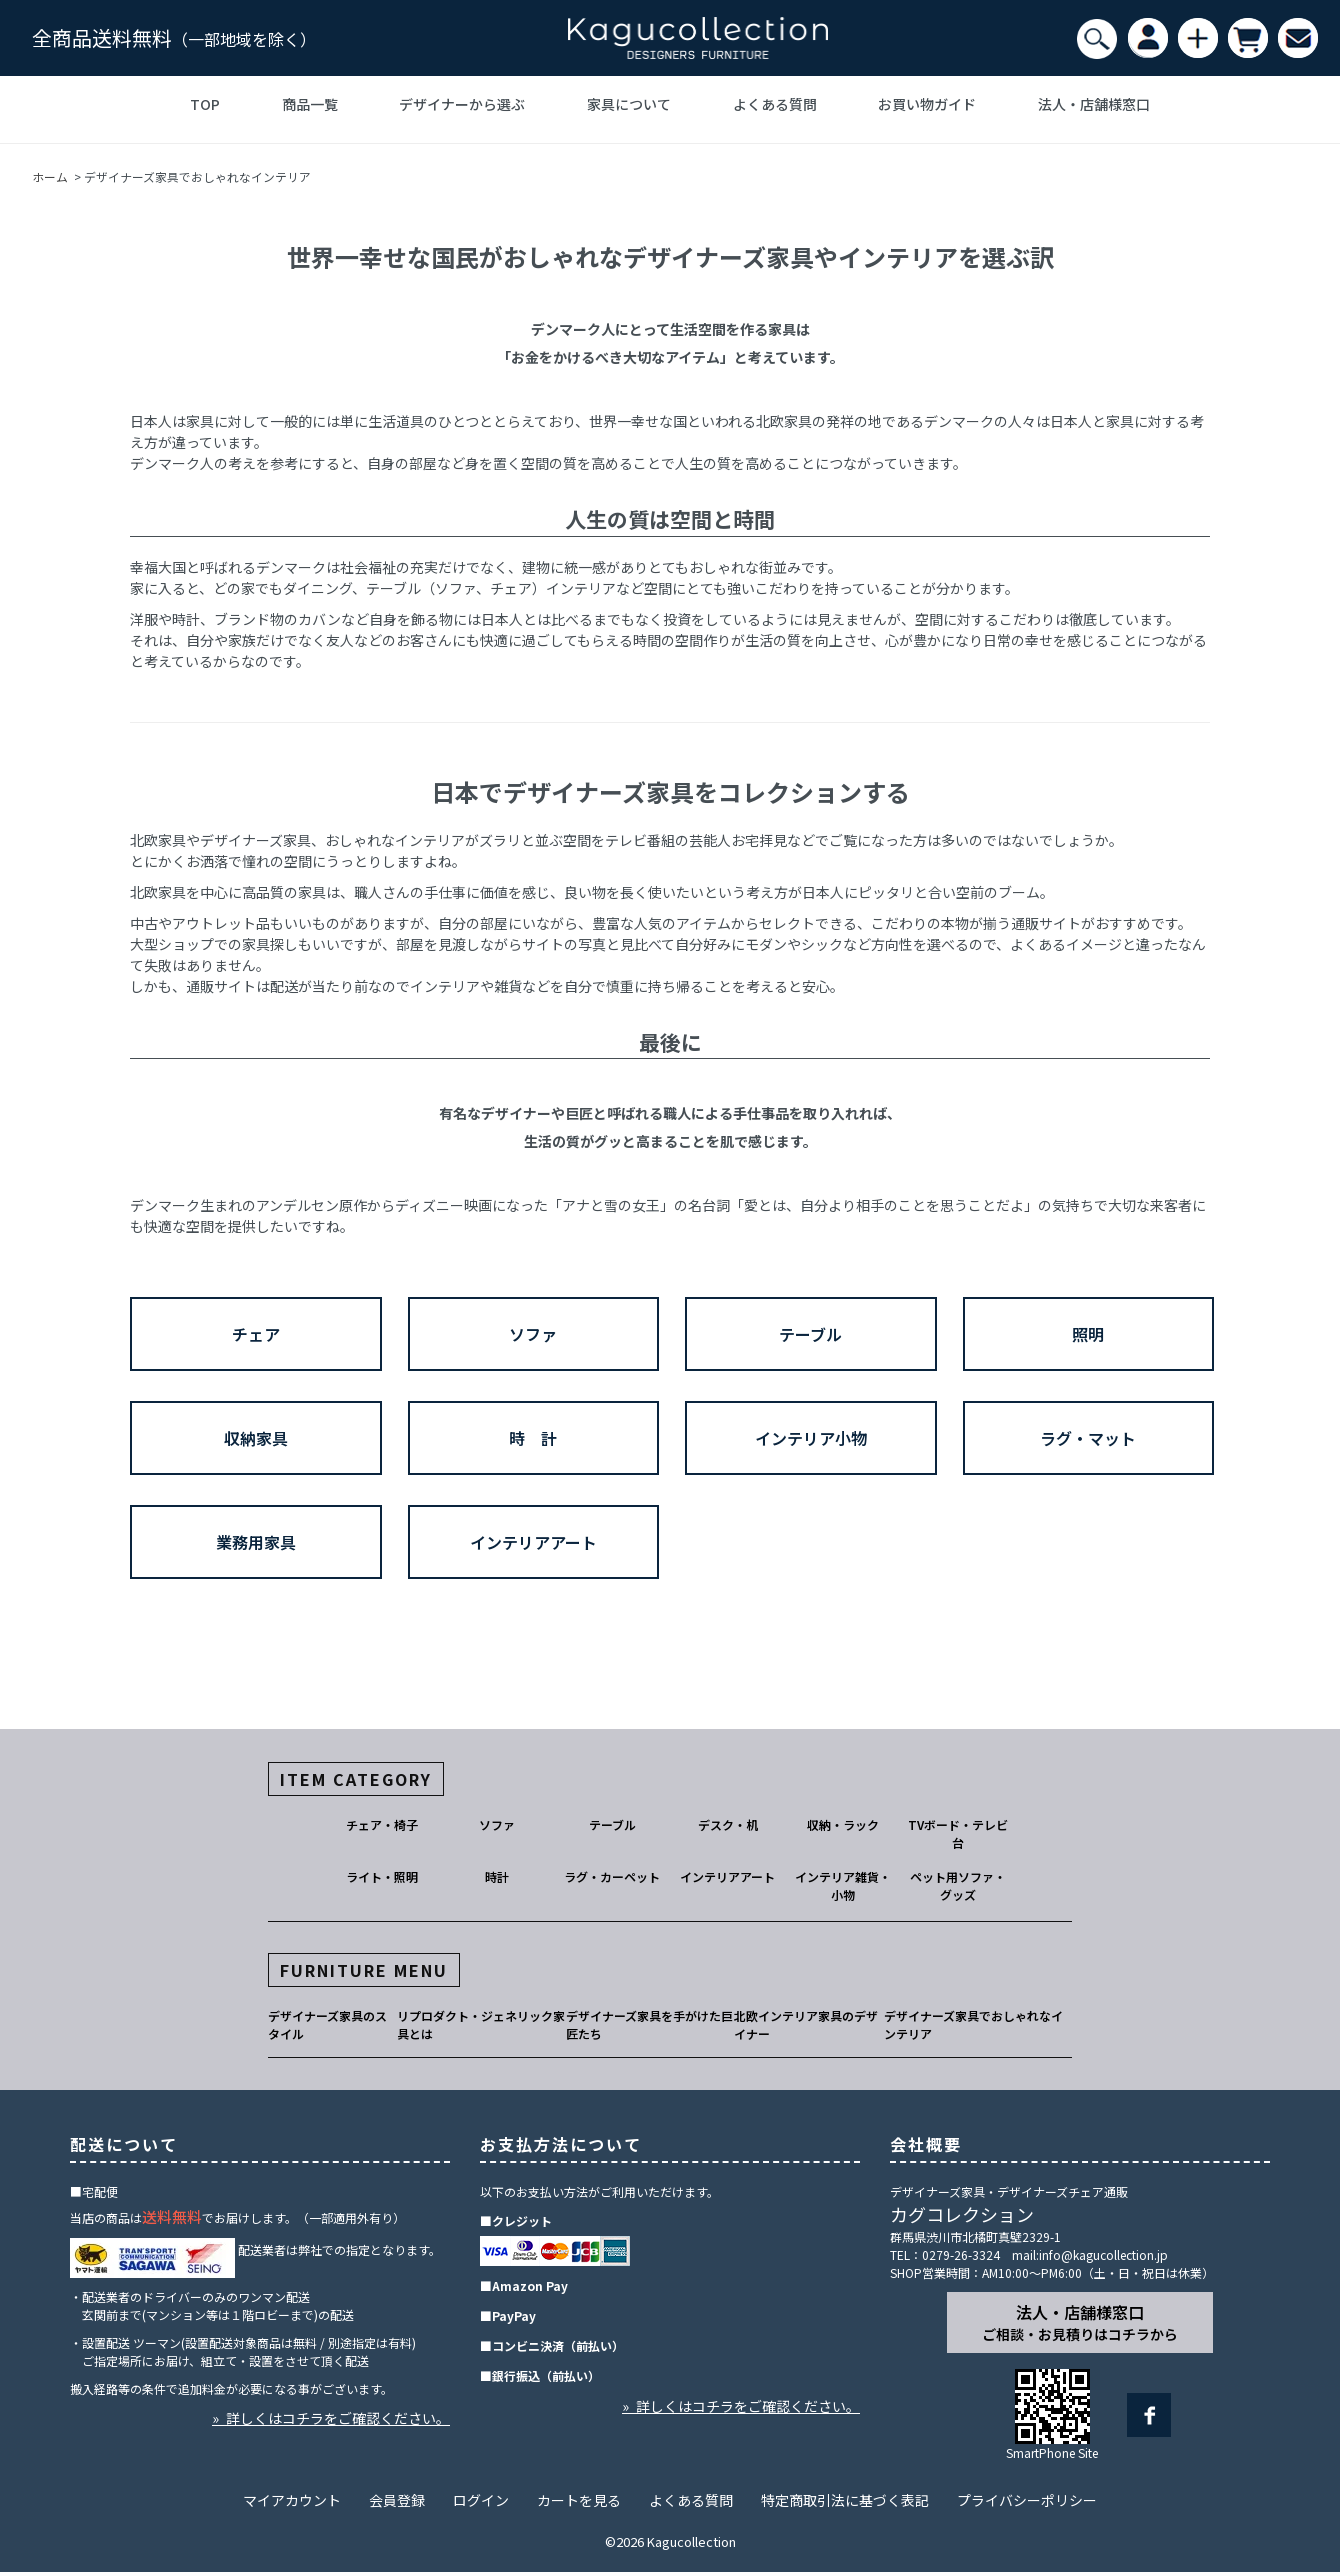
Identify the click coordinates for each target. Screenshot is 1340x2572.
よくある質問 (775, 104)
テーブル (810, 1334)
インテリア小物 (811, 1438)
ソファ (533, 1334)
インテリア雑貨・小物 (843, 1885)
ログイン (481, 2500)
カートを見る (579, 2500)
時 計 (533, 1438)
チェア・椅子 (382, 1824)
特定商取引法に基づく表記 (845, 2500)
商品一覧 (310, 104)
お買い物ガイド (927, 104)
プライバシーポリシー (1027, 2500)
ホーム (50, 176)
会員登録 (397, 2500)
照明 (1088, 1334)
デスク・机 (728, 1824)
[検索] (1097, 39)
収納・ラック (843, 1824)
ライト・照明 (382, 1876)
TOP (205, 104)
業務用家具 (256, 1542)
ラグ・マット (1088, 1438)
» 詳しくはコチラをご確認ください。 (331, 2418)
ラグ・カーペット (612, 1876)
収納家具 (256, 1438)
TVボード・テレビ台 (958, 1833)
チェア (256, 1334)
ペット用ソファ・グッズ (958, 1885)
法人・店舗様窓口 (1094, 104)
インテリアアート (533, 1542)
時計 (497, 1876)
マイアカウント (292, 2500)
